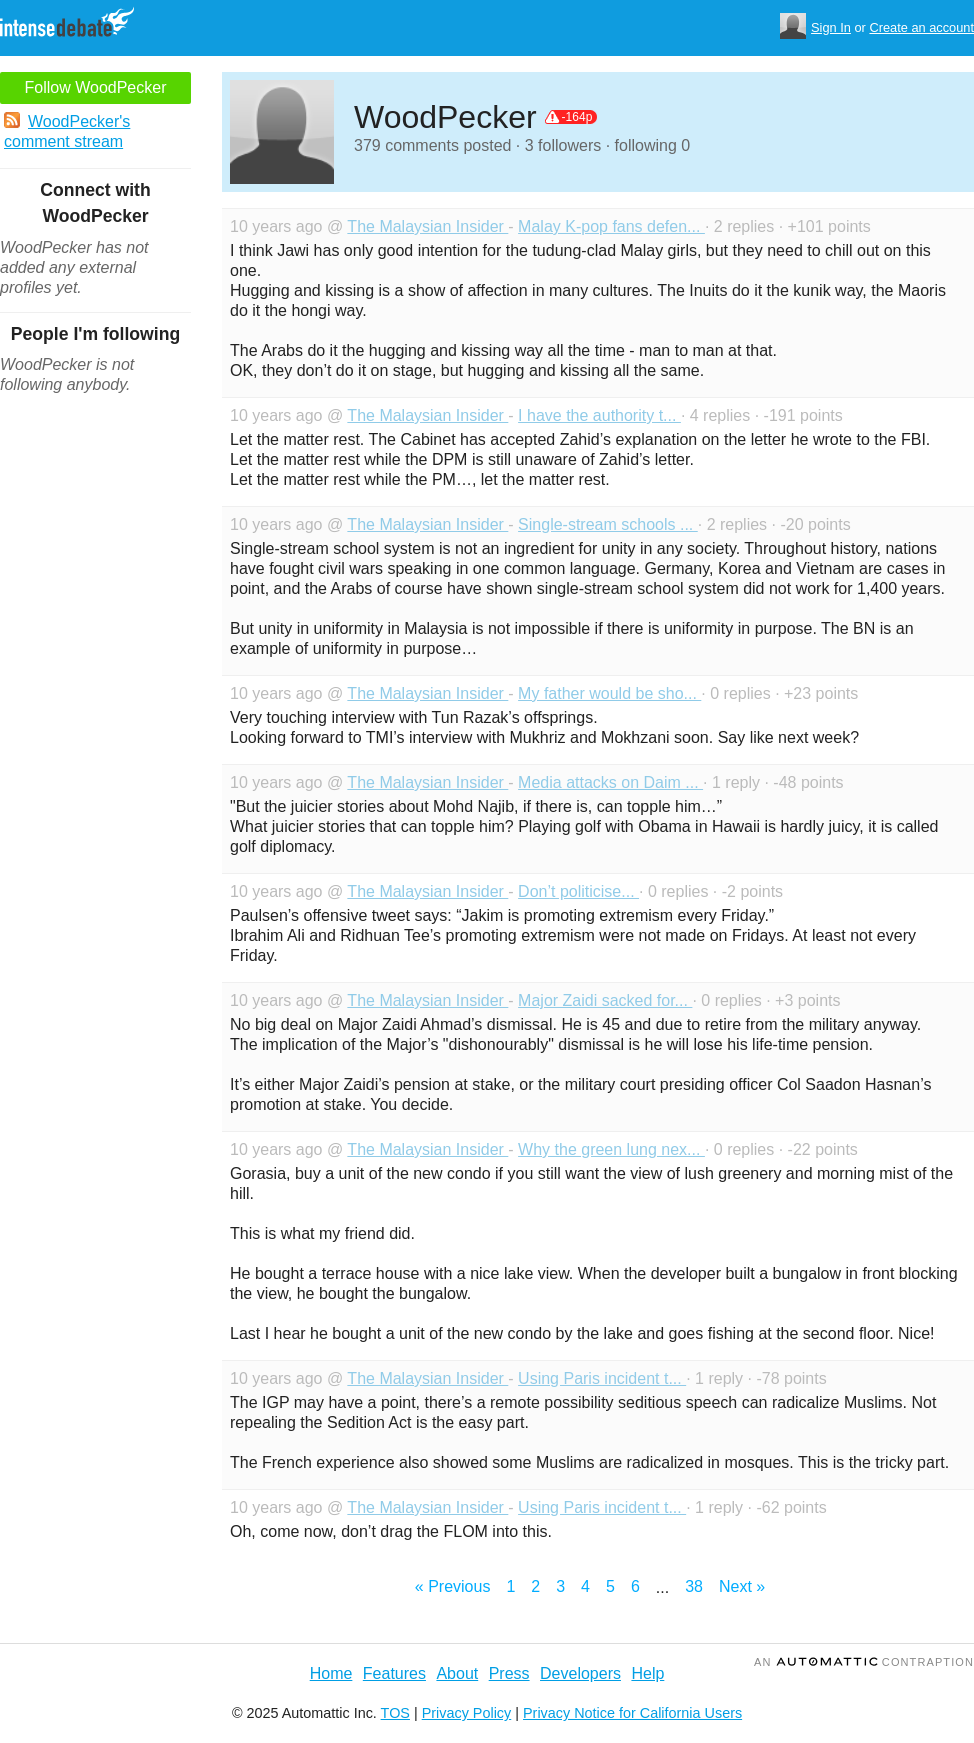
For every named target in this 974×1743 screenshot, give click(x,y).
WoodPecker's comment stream (67, 131)
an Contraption (864, 1662)
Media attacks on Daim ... (610, 782)
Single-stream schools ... (608, 524)
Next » (742, 1586)
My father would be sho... (609, 693)
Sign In (831, 27)
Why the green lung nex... (611, 1149)
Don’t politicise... (578, 891)
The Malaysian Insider (427, 226)
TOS (395, 1713)
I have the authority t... (599, 415)
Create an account (921, 27)
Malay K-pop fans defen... (611, 226)
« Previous (453, 1586)
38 (694, 1586)
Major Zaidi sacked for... (605, 1000)
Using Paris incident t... (602, 1378)
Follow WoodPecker (96, 87)
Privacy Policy (467, 1713)
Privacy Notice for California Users (632, 1713)
